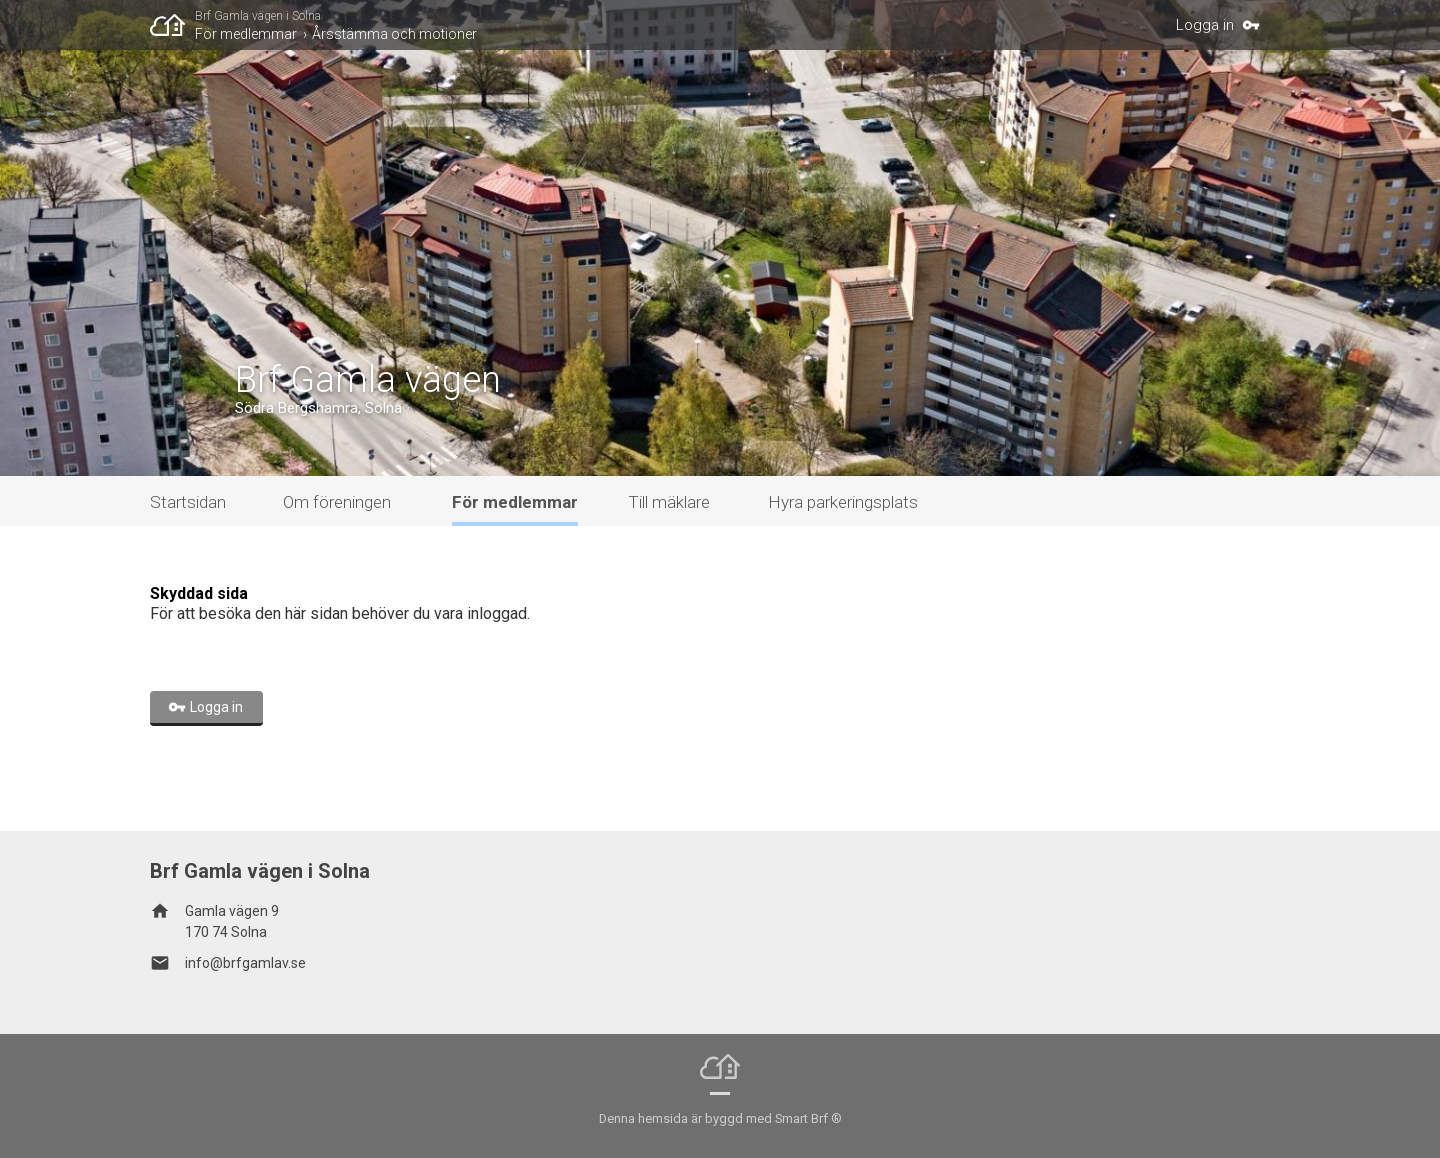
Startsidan (188, 502)
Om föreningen (337, 502)
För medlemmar (246, 34)
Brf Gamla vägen (368, 380)
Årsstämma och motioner (394, 34)
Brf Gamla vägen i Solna (258, 16)
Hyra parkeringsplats (843, 502)
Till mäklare (669, 502)
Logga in (1205, 25)
